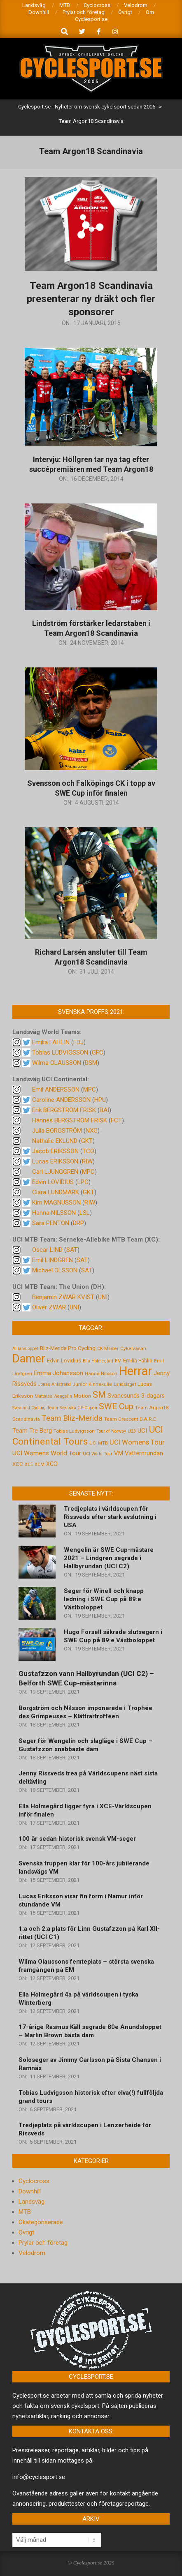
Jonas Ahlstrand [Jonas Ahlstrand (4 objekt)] (54, 1384)
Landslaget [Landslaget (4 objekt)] (125, 1384)
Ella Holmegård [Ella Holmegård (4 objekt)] (98, 1361)
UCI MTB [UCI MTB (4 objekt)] (98, 1443)
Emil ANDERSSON (55, 1089)
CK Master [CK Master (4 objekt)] (108, 1348)
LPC (83, 1182)
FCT (116, 1120)
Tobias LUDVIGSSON (60, 1052)
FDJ (78, 1042)
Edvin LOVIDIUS (53, 1182)
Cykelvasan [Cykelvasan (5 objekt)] (133, 1348)
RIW (87, 1161)
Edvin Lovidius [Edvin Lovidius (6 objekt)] (64, 1360)
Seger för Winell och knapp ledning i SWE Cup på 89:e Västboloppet (104, 1599)
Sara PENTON (50, 1223)
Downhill (30, 2191)
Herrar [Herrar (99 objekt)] (135, 1371)
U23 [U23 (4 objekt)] (132, 1431)
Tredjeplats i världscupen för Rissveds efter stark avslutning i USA (110, 1517)
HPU (100, 1099)
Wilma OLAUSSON (56, 1062)
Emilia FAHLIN (51, 1042)
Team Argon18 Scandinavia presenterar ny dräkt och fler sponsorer (91, 299)
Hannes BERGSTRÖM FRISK (69, 1120)
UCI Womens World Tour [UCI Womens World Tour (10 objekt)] (46, 1453)
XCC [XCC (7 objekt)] (17, 1464)
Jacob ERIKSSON (55, 1151)
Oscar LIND (47, 1249)
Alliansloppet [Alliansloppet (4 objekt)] (25, 1348)
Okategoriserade (41, 2222)
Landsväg (31, 2201)
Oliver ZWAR (49, 1307)
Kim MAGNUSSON (56, 1202)
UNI (102, 1297)
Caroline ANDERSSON (61, 1099)
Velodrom (32, 2253)
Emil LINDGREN (52, 1260)
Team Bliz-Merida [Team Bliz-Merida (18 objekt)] (72, 1418)
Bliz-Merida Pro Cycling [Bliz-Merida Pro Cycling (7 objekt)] (68, 1348)
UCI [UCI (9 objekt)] (142, 1430)
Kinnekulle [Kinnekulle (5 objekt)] (100, 1384)
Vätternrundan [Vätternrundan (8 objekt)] (144, 1453)
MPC (89, 1089)
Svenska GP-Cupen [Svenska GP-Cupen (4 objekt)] (78, 1407)
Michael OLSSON (54, 1270)
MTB (25, 2212)
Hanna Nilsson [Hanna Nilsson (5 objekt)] (101, 1373)
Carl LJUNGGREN (55, 1171)
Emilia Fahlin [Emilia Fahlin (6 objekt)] (137, 1360)
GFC (97, 1052)
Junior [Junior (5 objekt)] (79, 1384)
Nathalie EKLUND (54, 1141)
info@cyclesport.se (38, 2477)
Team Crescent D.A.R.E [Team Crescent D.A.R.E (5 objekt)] (130, 1419)
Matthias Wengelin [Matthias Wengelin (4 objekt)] (53, 1396)
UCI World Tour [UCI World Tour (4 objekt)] (97, 1454)
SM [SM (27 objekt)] (99, 1395)
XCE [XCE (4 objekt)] (29, 1464)
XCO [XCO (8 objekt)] (52, 1464)
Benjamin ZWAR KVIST (63, 1297)
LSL (84, 1212)
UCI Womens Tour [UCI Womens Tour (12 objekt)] (137, 1442)
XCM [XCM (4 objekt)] (39, 1464)
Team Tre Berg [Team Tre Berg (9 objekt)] (32, 1430)
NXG (92, 1130)
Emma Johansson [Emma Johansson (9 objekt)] (58, 1373)
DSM (91, 1062)
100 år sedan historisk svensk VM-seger (77, 1838)
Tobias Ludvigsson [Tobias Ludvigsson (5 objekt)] (74, 1431)
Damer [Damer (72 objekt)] (28, 1358)
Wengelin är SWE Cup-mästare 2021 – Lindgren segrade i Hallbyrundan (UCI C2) (109, 1558)
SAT (71, 1249)
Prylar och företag (43, 2242)
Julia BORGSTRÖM (57, 1130)
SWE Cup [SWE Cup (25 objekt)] (116, 1406)
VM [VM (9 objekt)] (118, 1453)
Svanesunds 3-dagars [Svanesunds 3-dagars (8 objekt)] (136, 1395)
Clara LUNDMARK (55, 1192)
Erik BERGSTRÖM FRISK (64, 1110)
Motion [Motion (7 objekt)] (82, 1395)
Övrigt (26, 2232)
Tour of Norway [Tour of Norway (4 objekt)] (111, 1431)
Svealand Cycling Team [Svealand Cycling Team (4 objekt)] (35, 1407)
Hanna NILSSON (54, 1212)
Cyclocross (34, 2181)
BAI (104, 1110)
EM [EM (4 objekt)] (118, 1361)
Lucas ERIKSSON (55, 1161)
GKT (87, 1141)
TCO (88, 1151)
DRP (78, 1223)
